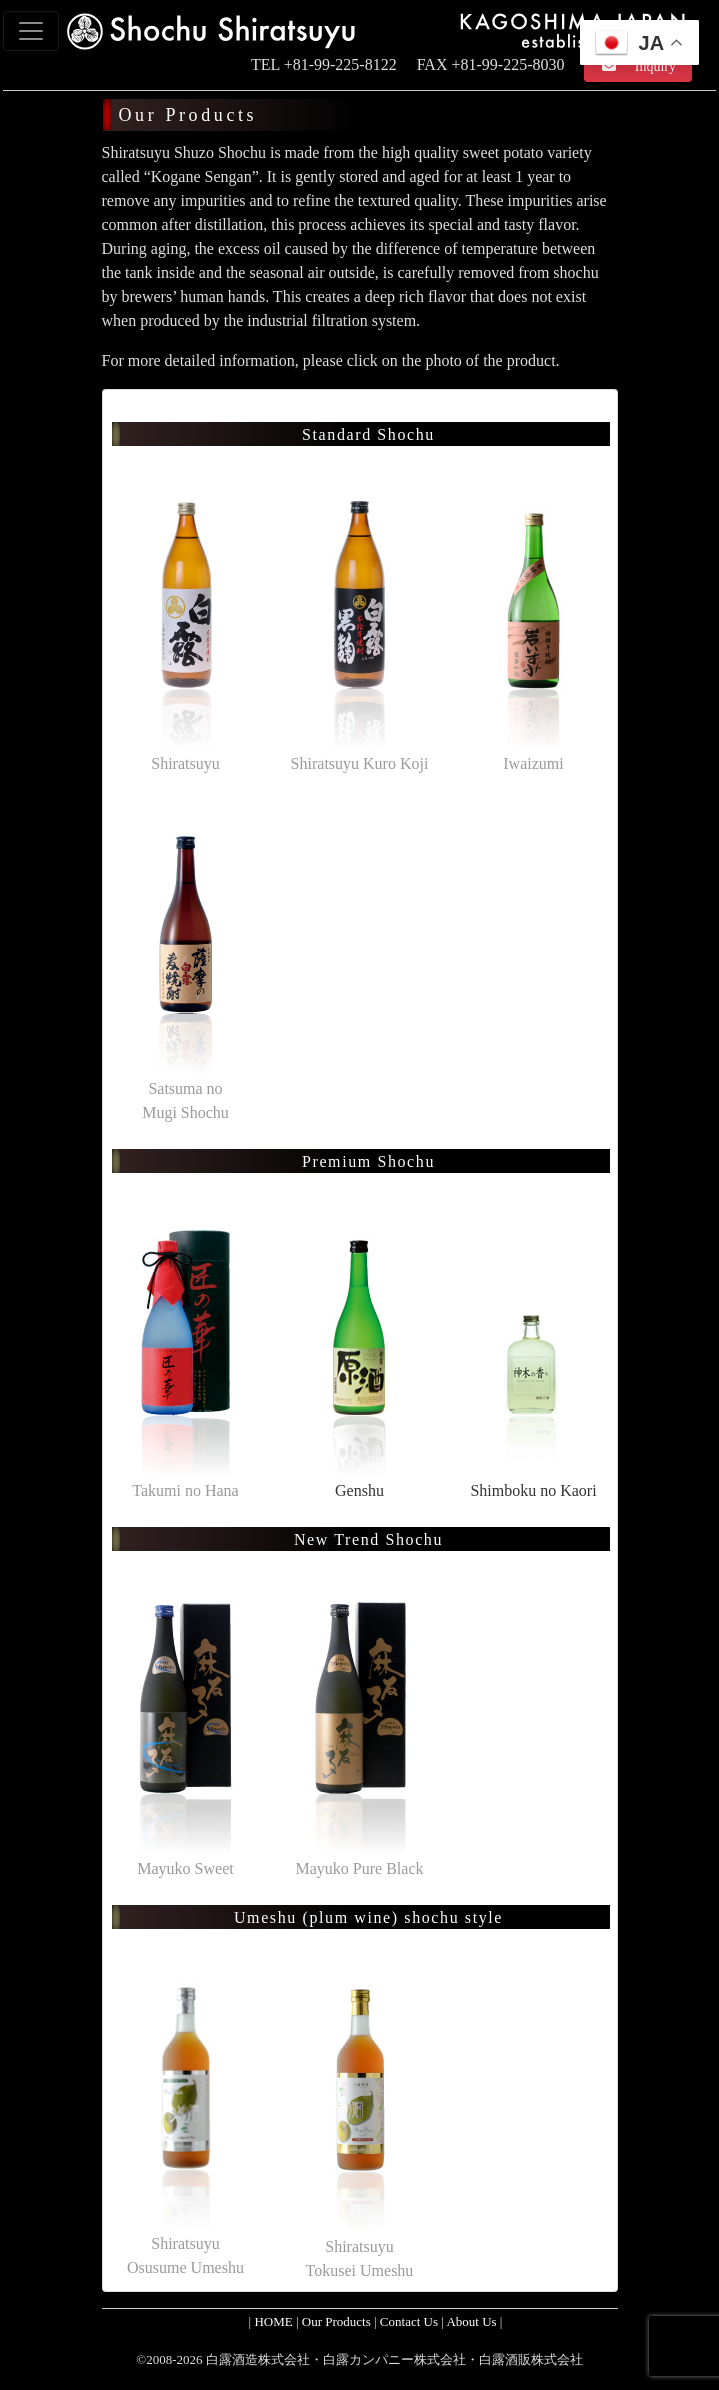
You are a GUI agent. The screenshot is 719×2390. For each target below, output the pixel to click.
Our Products (336, 2321)
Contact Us (409, 2321)
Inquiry (645, 66)
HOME (273, 2321)
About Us (471, 2321)
